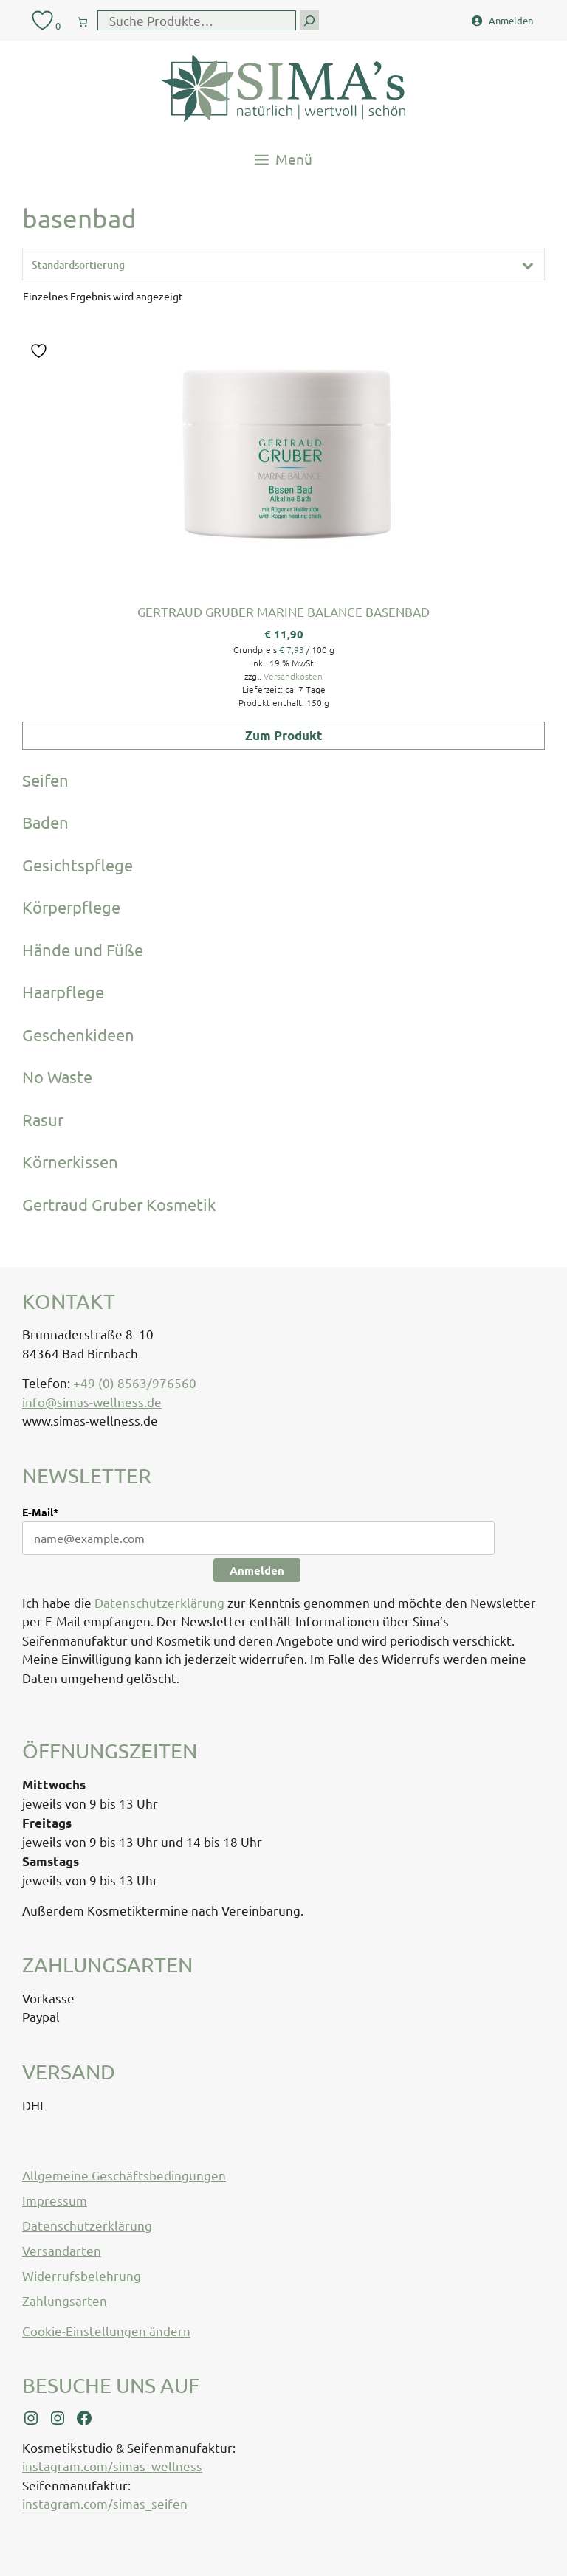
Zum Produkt (284, 735)
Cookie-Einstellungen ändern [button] (106, 2330)
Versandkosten (293, 676)
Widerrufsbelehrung (81, 2275)
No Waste (57, 1076)
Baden (45, 822)
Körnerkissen (70, 1161)
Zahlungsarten (64, 2300)
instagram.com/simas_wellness (112, 2465)
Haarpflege (63, 991)
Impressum (54, 2200)
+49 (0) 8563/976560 (134, 1382)
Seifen (45, 780)
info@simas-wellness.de (92, 1401)
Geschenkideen (78, 1034)
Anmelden (257, 1570)
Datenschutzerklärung (159, 1602)
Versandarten (61, 2250)
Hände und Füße (82, 949)
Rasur (42, 1119)
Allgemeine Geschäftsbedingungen (124, 2175)
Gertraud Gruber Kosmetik (119, 1204)
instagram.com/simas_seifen (105, 2503)
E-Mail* (40, 1512)
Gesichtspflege (77, 864)
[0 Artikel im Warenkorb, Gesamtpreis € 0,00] (82, 19)
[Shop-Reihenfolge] (283, 264)
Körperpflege (71, 906)
